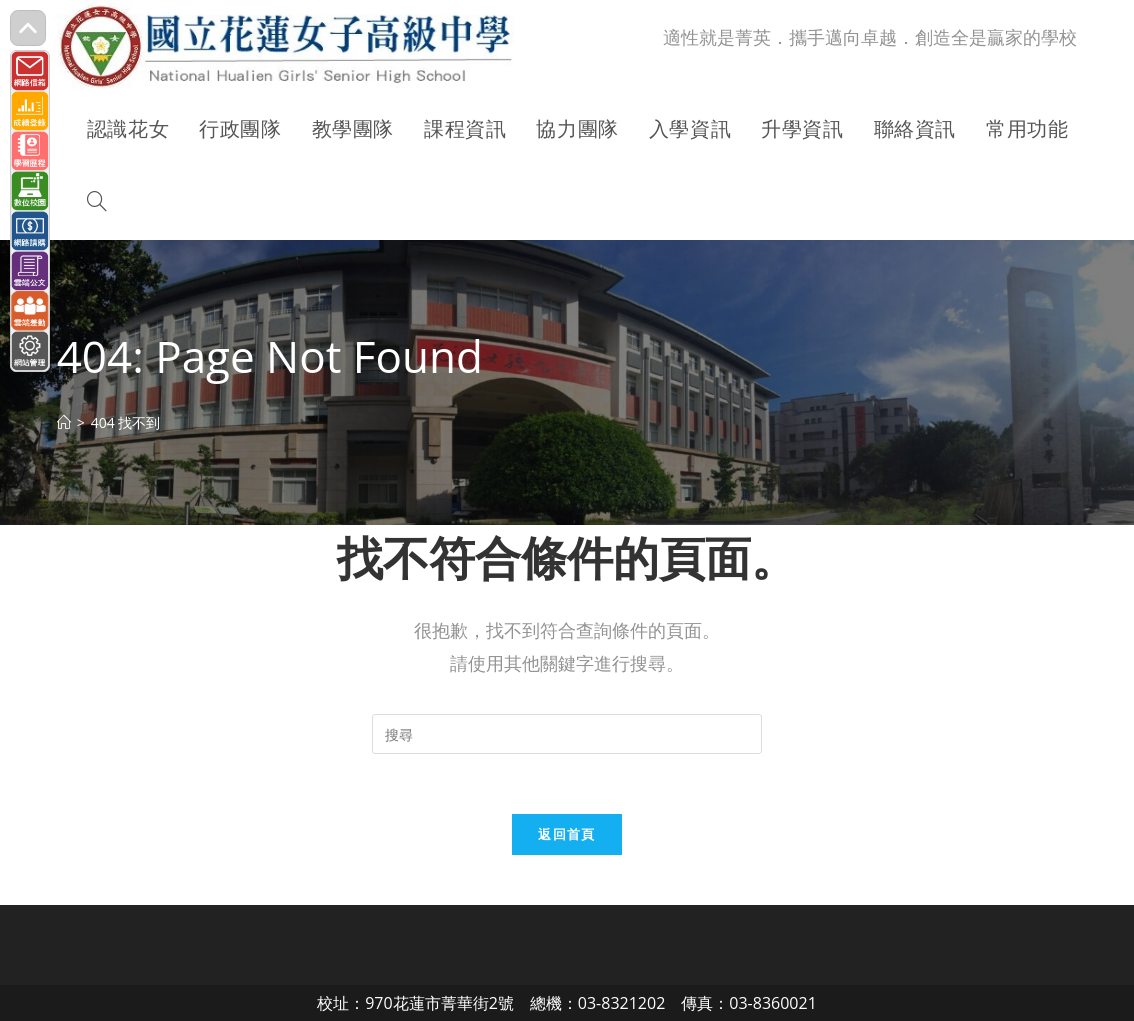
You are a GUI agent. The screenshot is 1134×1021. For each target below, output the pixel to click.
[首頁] (64, 422)
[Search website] (97, 203)
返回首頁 (566, 834)
